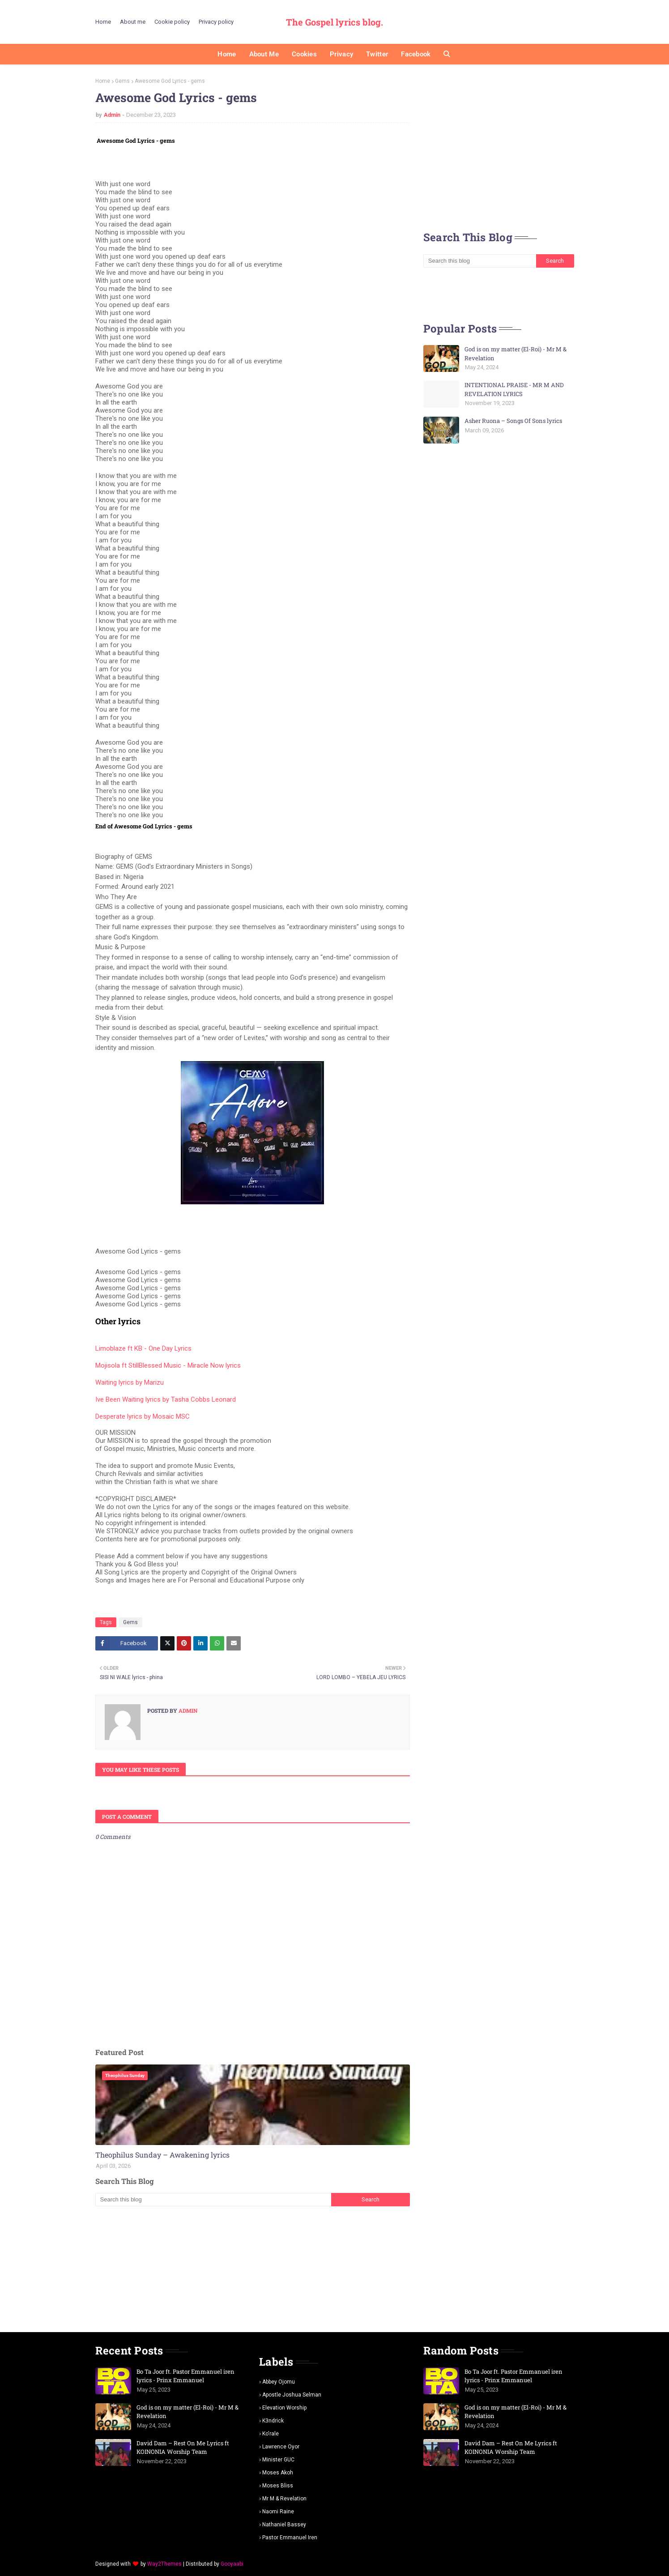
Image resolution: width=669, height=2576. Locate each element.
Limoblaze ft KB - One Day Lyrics (143, 1348)
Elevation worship (284, 2408)
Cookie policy (172, 21)
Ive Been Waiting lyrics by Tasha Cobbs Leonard (165, 1399)
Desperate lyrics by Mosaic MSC (142, 1416)
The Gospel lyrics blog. (334, 22)
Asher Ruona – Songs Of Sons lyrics (513, 421)
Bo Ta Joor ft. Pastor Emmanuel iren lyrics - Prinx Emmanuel (185, 2375)
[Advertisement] (252, 2269)
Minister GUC (278, 2460)
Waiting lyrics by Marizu (129, 1382)
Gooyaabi (232, 2564)
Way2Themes (164, 2564)
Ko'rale (270, 2434)
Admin (112, 114)
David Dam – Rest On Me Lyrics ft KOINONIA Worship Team (182, 2447)
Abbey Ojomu (278, 2382)
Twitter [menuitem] (377, 54)
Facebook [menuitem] (415, 54)
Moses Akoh (277, 2472)
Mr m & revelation (284, 2498)
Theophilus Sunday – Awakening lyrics (162, 2154)
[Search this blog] (213, 2199)
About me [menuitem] (264, 54)
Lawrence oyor (280, 2447)
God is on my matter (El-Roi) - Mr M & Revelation (515, 353)
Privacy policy (216, 21)
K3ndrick (273, 2421)
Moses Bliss (277, 2485)
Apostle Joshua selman (291, 2395)
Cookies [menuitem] (304, 54)
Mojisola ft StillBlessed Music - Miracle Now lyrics (168, 1365)
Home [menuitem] (226, 54)
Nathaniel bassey (284, 2524)
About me (132, 21)
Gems (122, 81)
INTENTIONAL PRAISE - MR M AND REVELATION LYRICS (514, 389)
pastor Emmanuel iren (289, 2537)
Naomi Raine (278, 2511)
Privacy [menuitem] (341, 54)
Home (103, 21)
